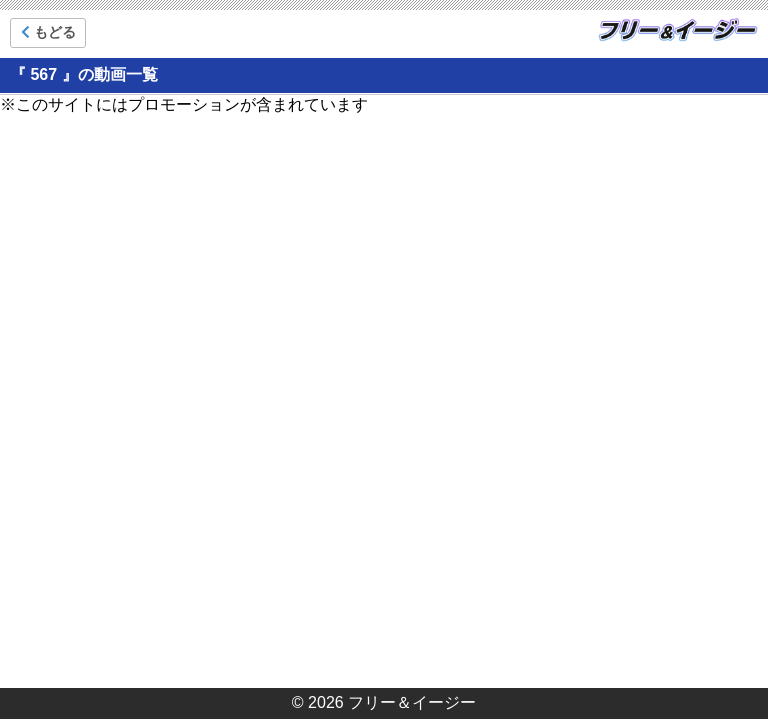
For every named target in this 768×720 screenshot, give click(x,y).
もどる (48, 32)
